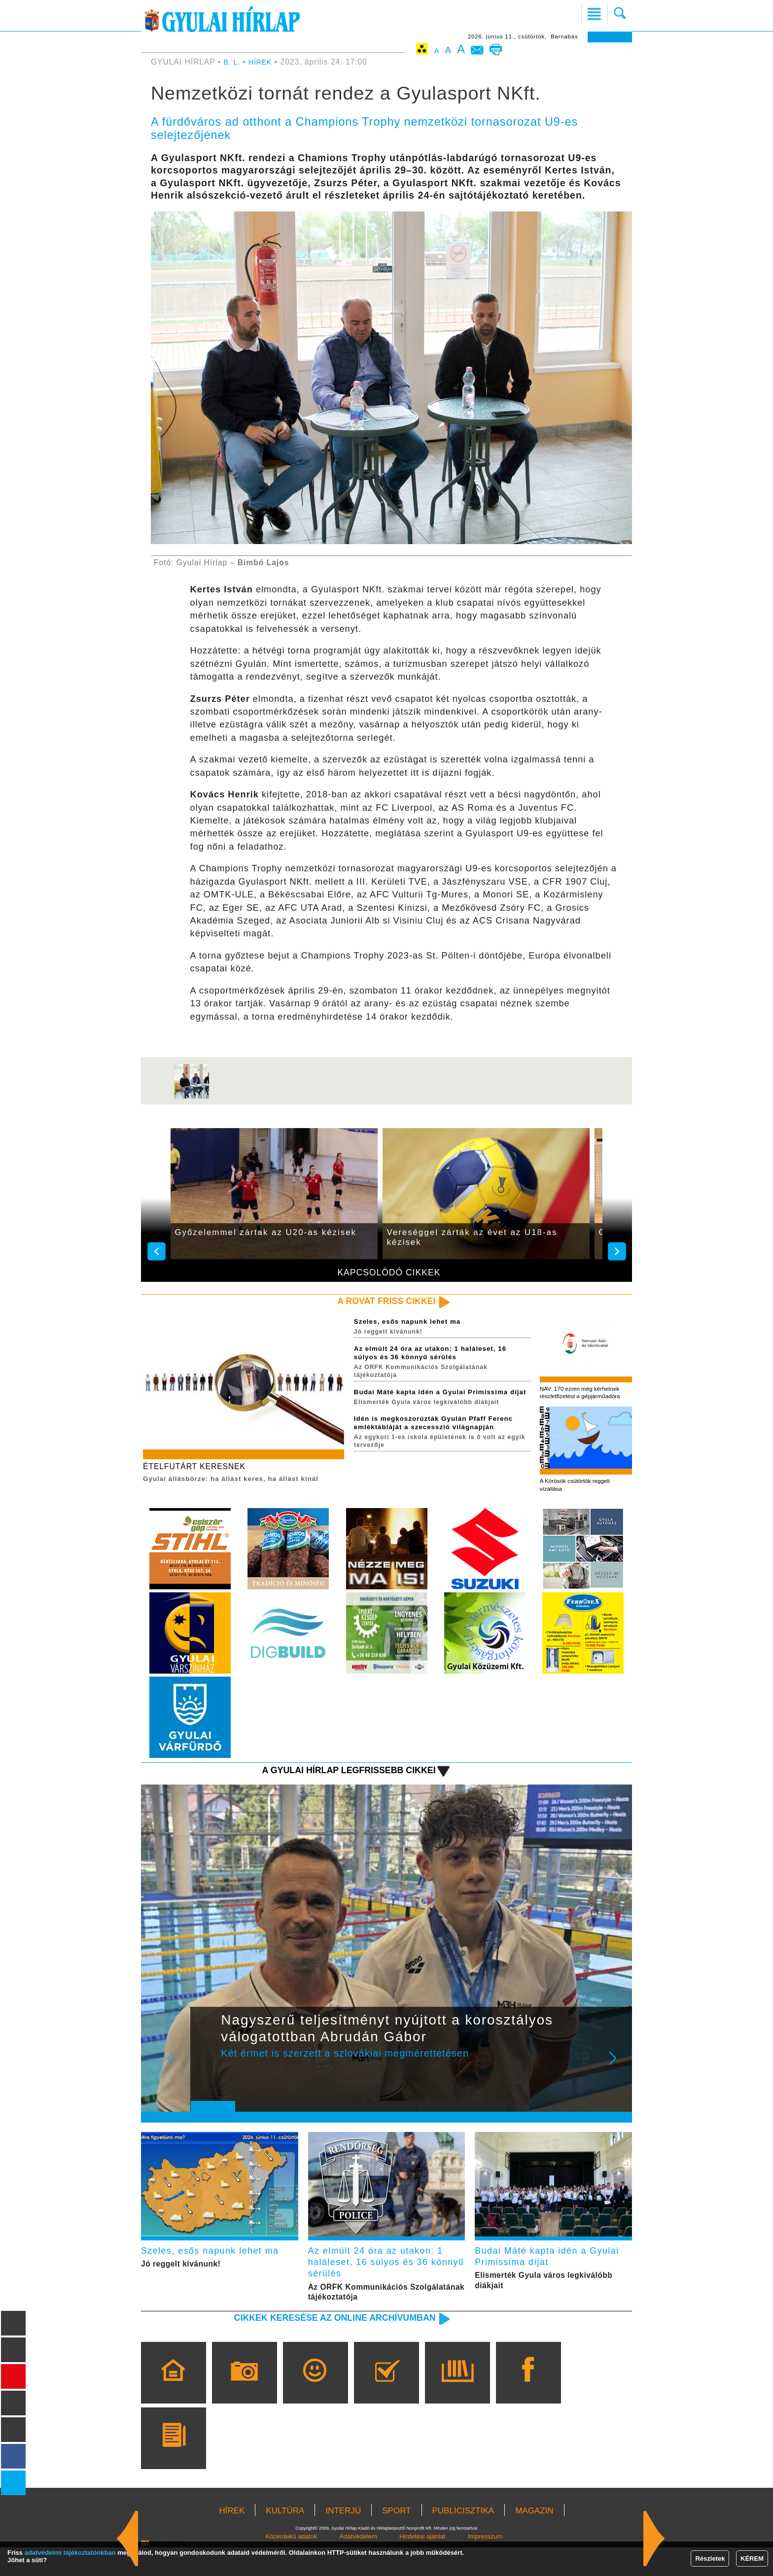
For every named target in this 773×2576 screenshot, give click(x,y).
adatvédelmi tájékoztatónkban (70, 2552)
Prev (205, 2083)
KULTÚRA (285, 2539)
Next (618, 2083)
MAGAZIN (534, 2539)
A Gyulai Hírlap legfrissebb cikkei (334, 1787)
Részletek (710, 2558)
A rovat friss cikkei (378, 1301)
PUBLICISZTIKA (463, 2539)
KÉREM (752, 2558)
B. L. (234, 62)
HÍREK (263, 62)
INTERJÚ (343, 2539)
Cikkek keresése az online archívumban (318, 2345)
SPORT (396, 2539)
